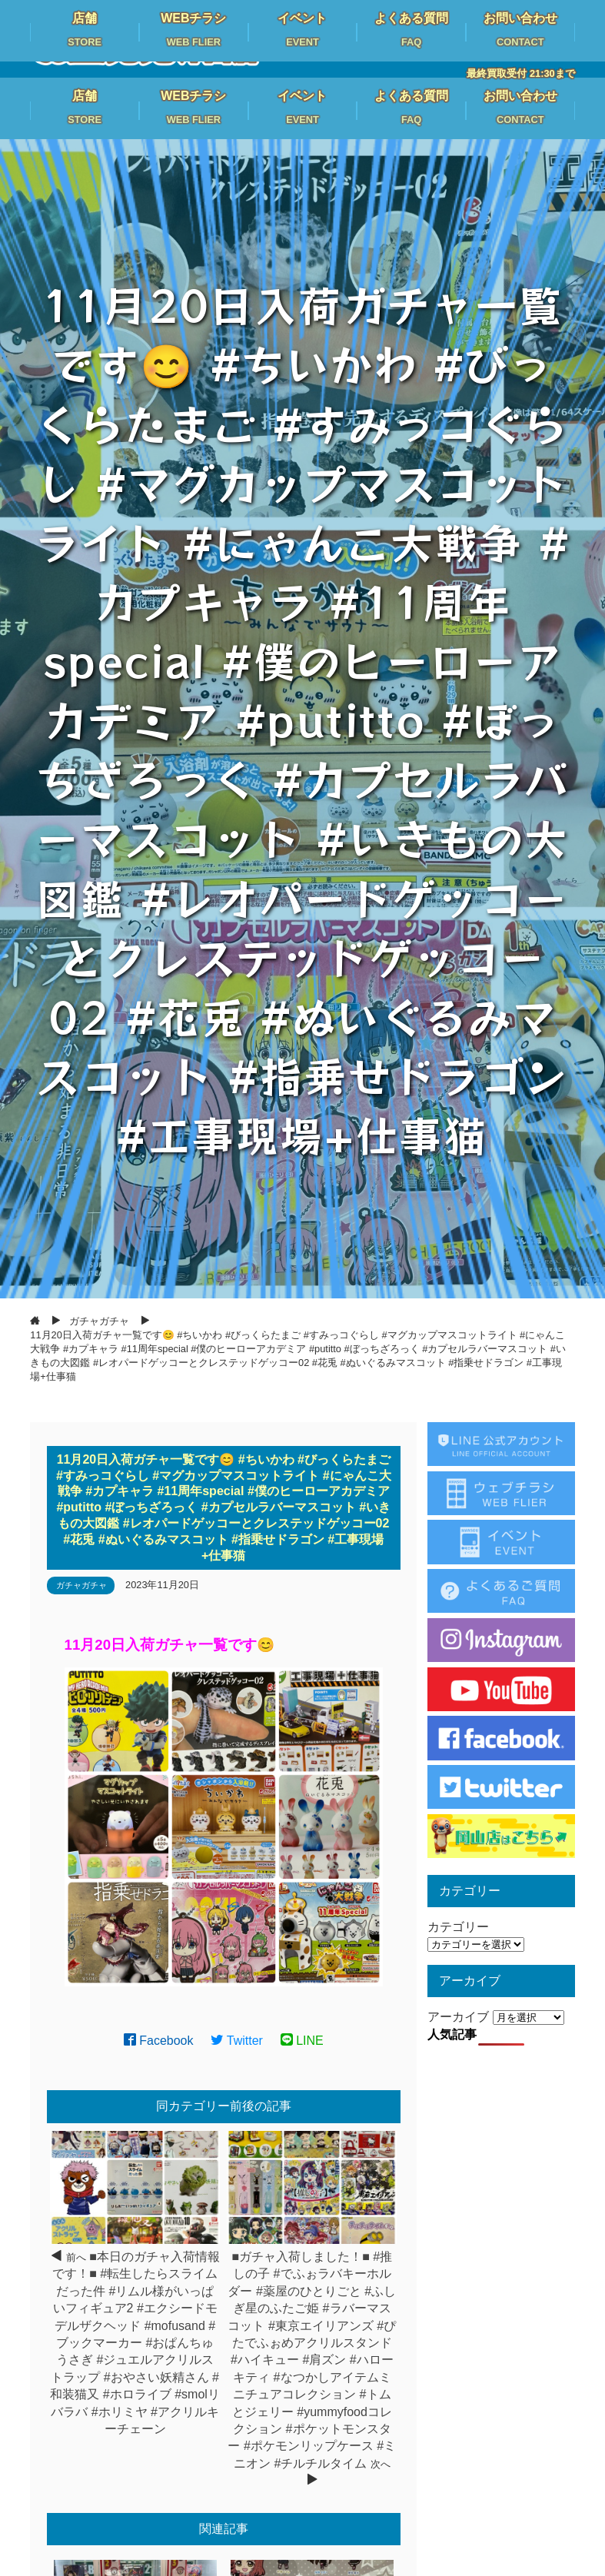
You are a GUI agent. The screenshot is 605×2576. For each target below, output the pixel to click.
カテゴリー (458, 1926)
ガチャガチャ (81, 1585)
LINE (302, 2040)
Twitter (237, 2040)
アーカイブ (458, 2016)
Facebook (159, 2040)
